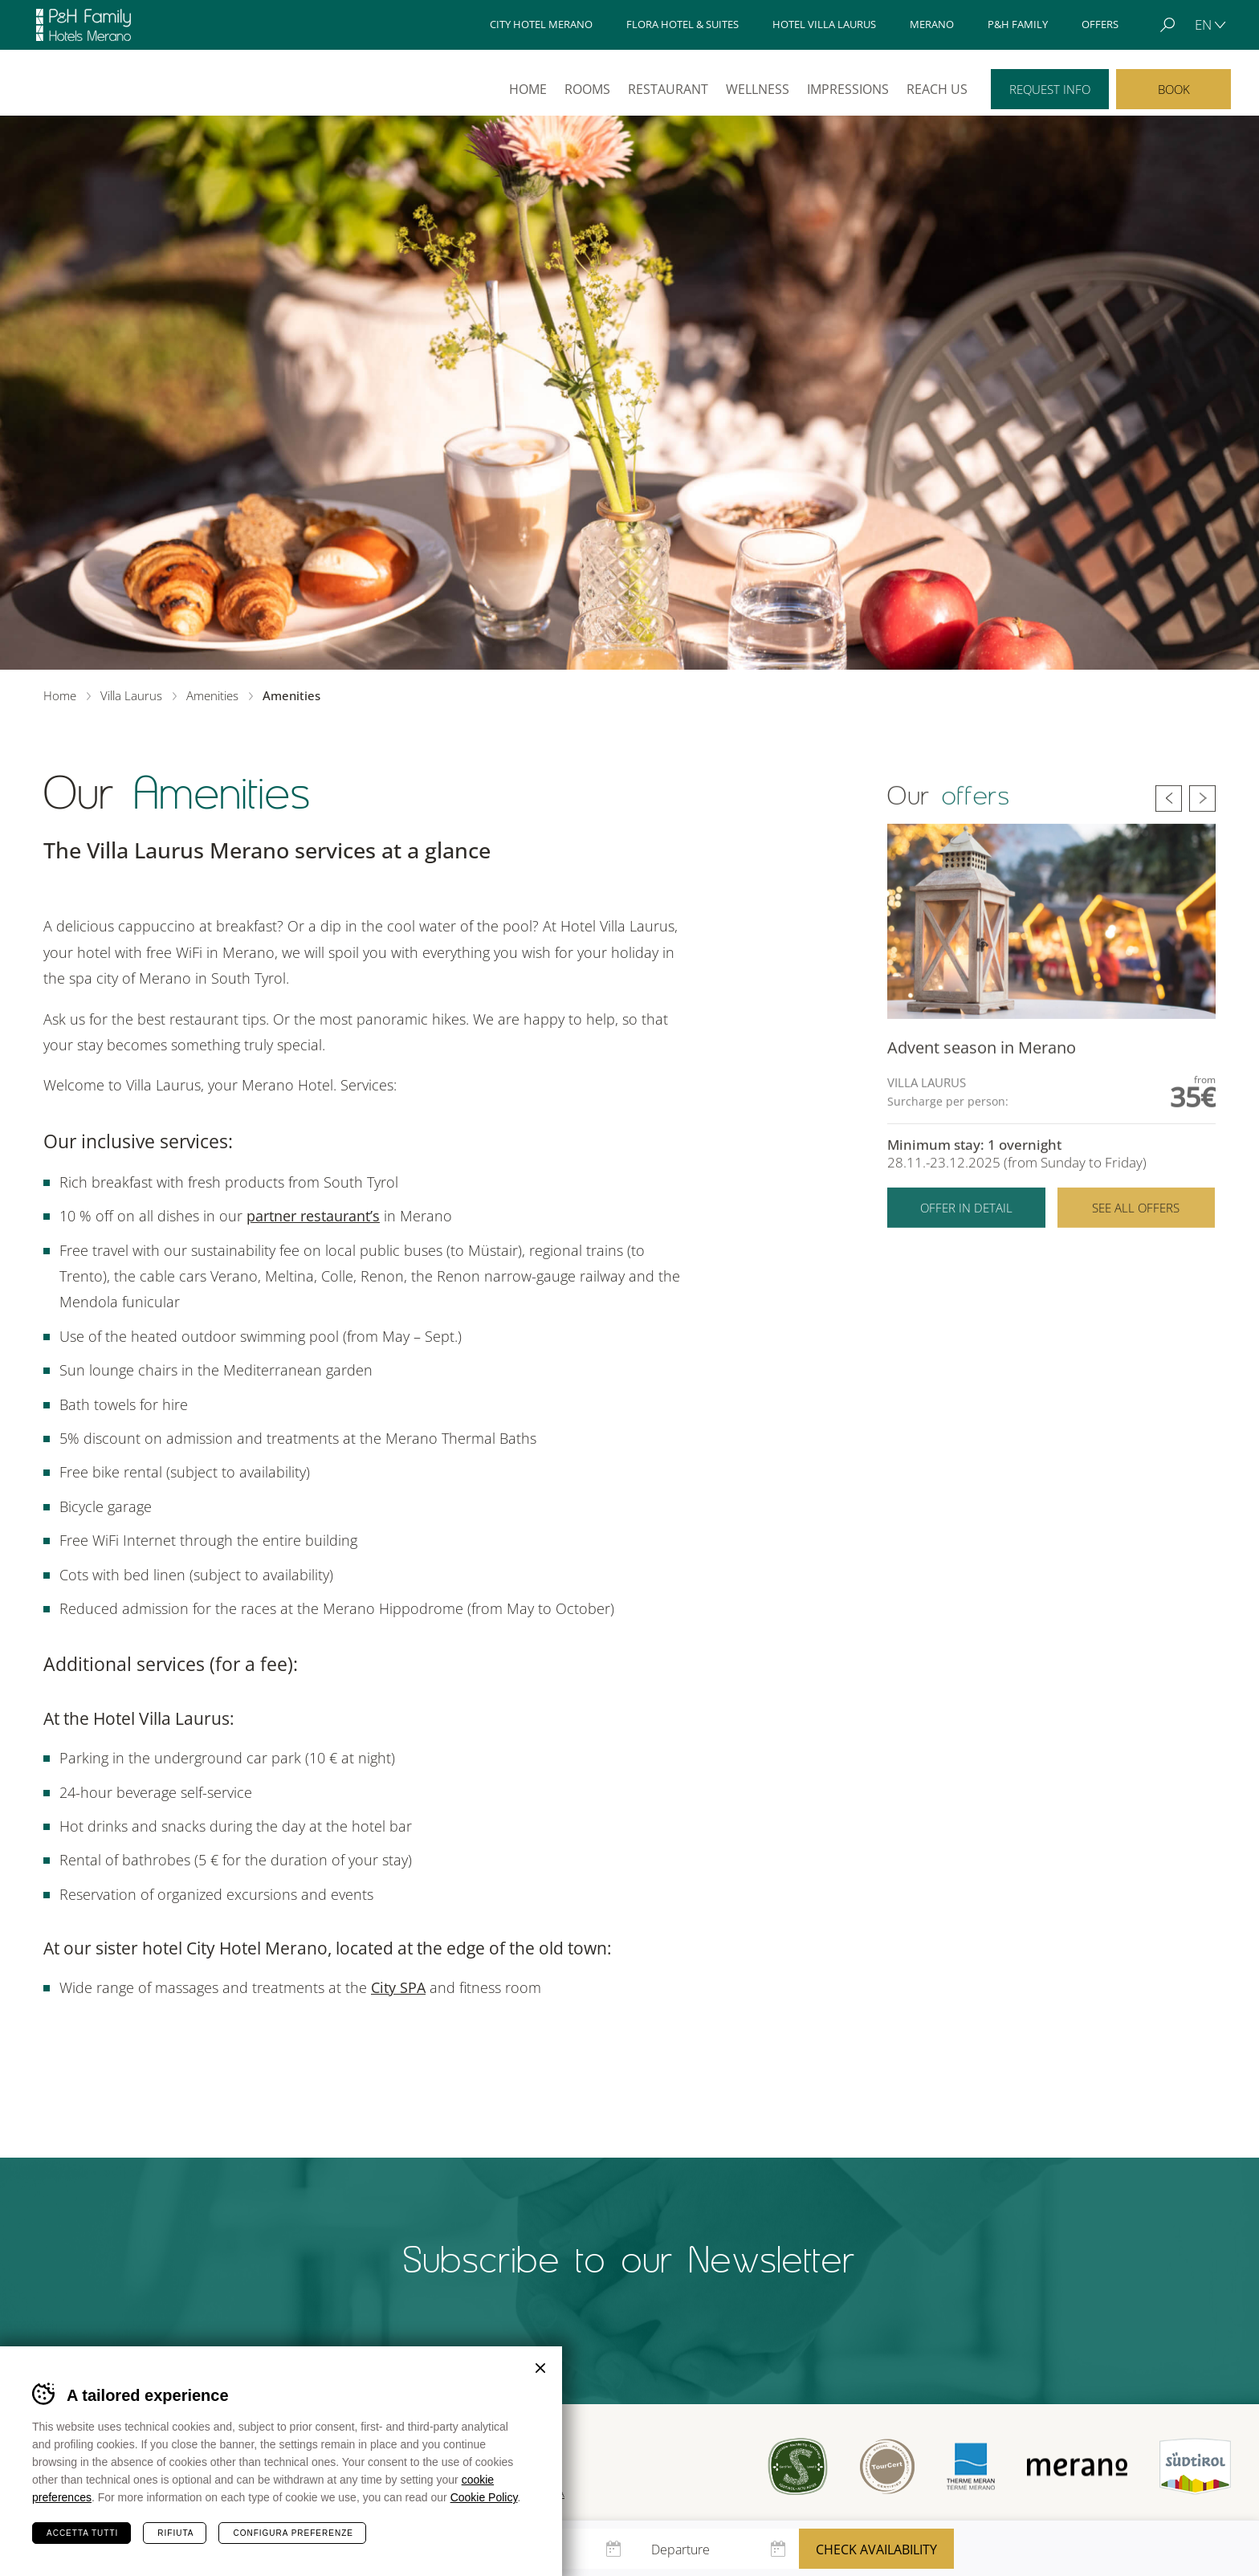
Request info (1049, 89)
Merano (1077, 2466)
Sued (798, 2466)
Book (1174, 89)
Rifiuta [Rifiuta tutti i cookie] (175, 2533)
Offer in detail (966, 1230)
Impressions (848, 89)
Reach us (937, 89)
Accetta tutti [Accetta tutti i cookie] (82, 2533)
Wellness (757, 89)
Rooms (587, 89)
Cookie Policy (484, 2497)
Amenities (212, 695)
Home (528, 89)
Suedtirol (1195, 2467)
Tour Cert (887, 2466)
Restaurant (668, 89)
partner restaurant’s (313, 1215)
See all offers (1136, 1230)
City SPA (398, 1987)
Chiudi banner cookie (540, 2368)
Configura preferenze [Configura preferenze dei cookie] (292, 2533)
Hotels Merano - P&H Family (83, 25)
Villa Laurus (87, 82)
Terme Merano (971, 2467)
